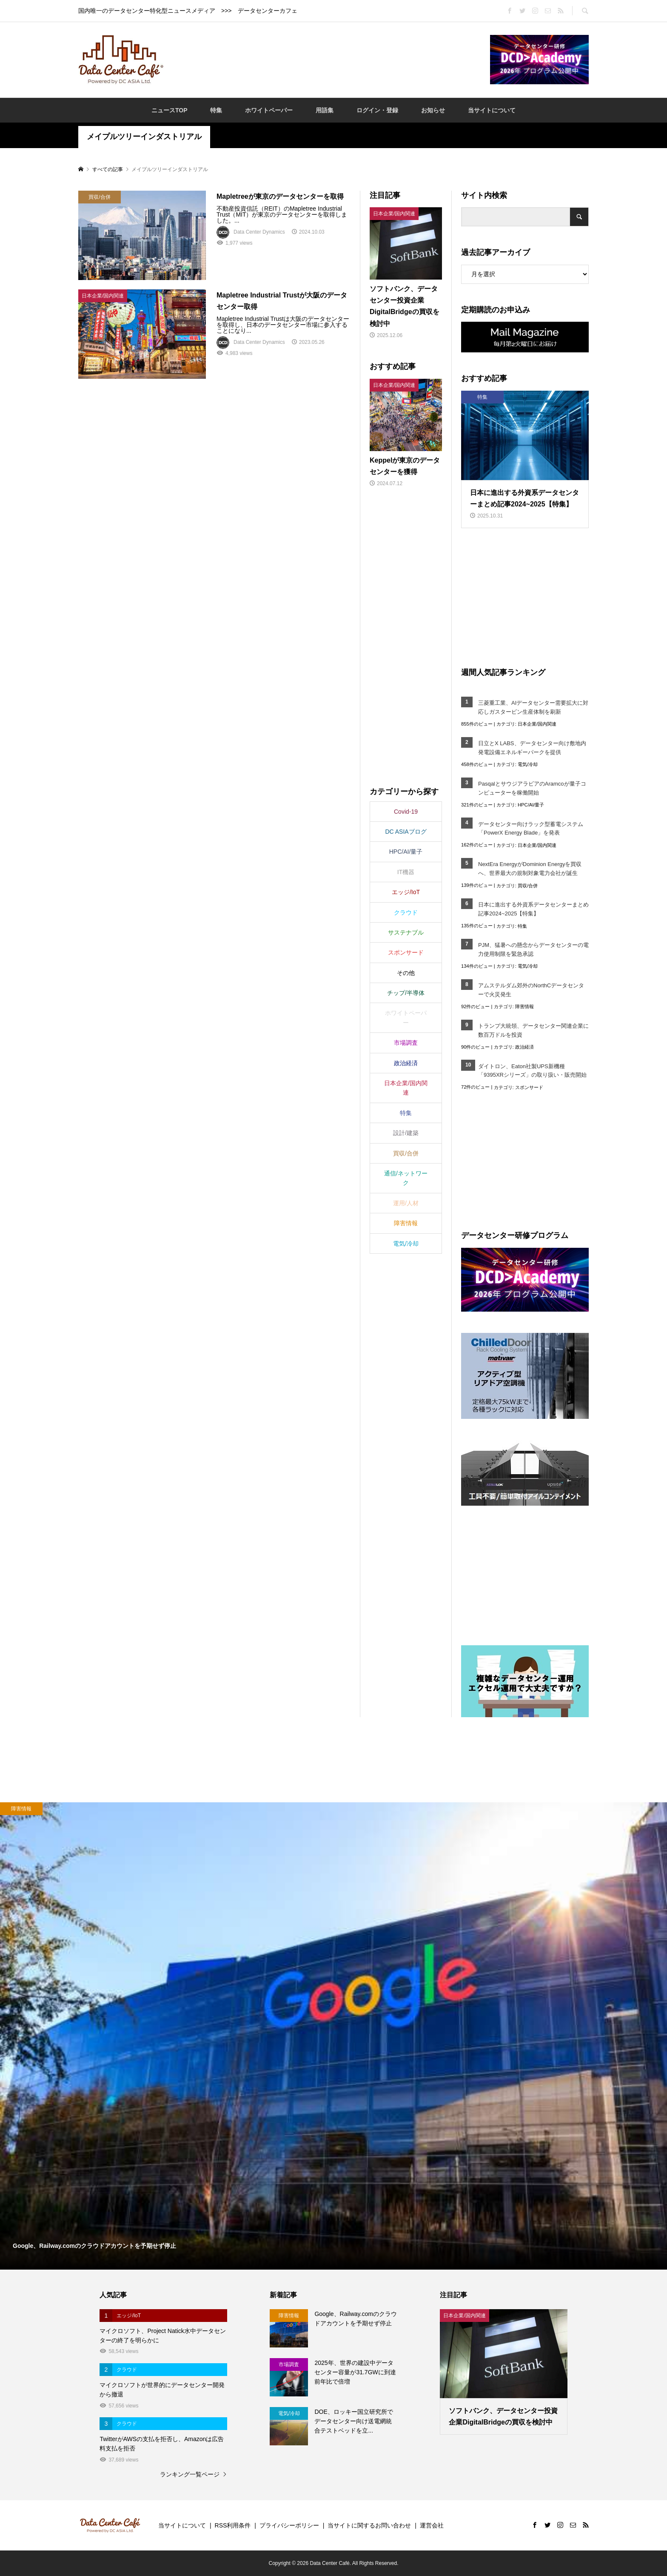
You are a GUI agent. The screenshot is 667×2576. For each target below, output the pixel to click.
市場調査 (406, 1042)
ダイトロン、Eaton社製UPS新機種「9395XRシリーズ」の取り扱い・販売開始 (533, 1070)
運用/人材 (406, 1203)
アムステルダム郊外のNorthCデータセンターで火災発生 (531, 990)
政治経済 (524, 1046)
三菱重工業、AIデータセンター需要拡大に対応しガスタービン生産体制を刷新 (533, 707)
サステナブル (406, 932)
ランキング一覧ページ (189, 2474)
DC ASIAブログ (405, 831)
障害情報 (524, 1006)
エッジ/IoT (406, 892)
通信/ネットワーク (406, 1178)
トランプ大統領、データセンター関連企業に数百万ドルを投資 (533, 1030)
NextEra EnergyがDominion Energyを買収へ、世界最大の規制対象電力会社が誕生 (529, 868)
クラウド (406, 912)
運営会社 (432, 2525)
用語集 (325, 110)
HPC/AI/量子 (531, 804)
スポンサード (529, 1087)
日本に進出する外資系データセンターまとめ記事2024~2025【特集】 (533, 909)
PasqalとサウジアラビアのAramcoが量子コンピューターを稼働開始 (532, 788)
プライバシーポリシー (289, 2525)
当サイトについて (492, 110)
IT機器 (405, 872)
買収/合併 (528, 885)
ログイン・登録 (377, 110)
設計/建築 (406, 1132)
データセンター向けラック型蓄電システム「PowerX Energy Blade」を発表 (530, 828)
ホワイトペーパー (269, 110)
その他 (406, 972)
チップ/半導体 (406, 992)
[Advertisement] (327, 59)
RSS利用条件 (233, 2525)
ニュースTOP (169, 110)
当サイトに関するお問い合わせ (369, 2525)
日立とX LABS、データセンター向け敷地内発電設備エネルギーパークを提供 (532, 747)
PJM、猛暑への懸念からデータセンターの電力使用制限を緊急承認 (533, 949)
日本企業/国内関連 (537, 723)
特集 (216, 110)
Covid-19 (406, 811)
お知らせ (433, 110)
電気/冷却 (528, 764)
